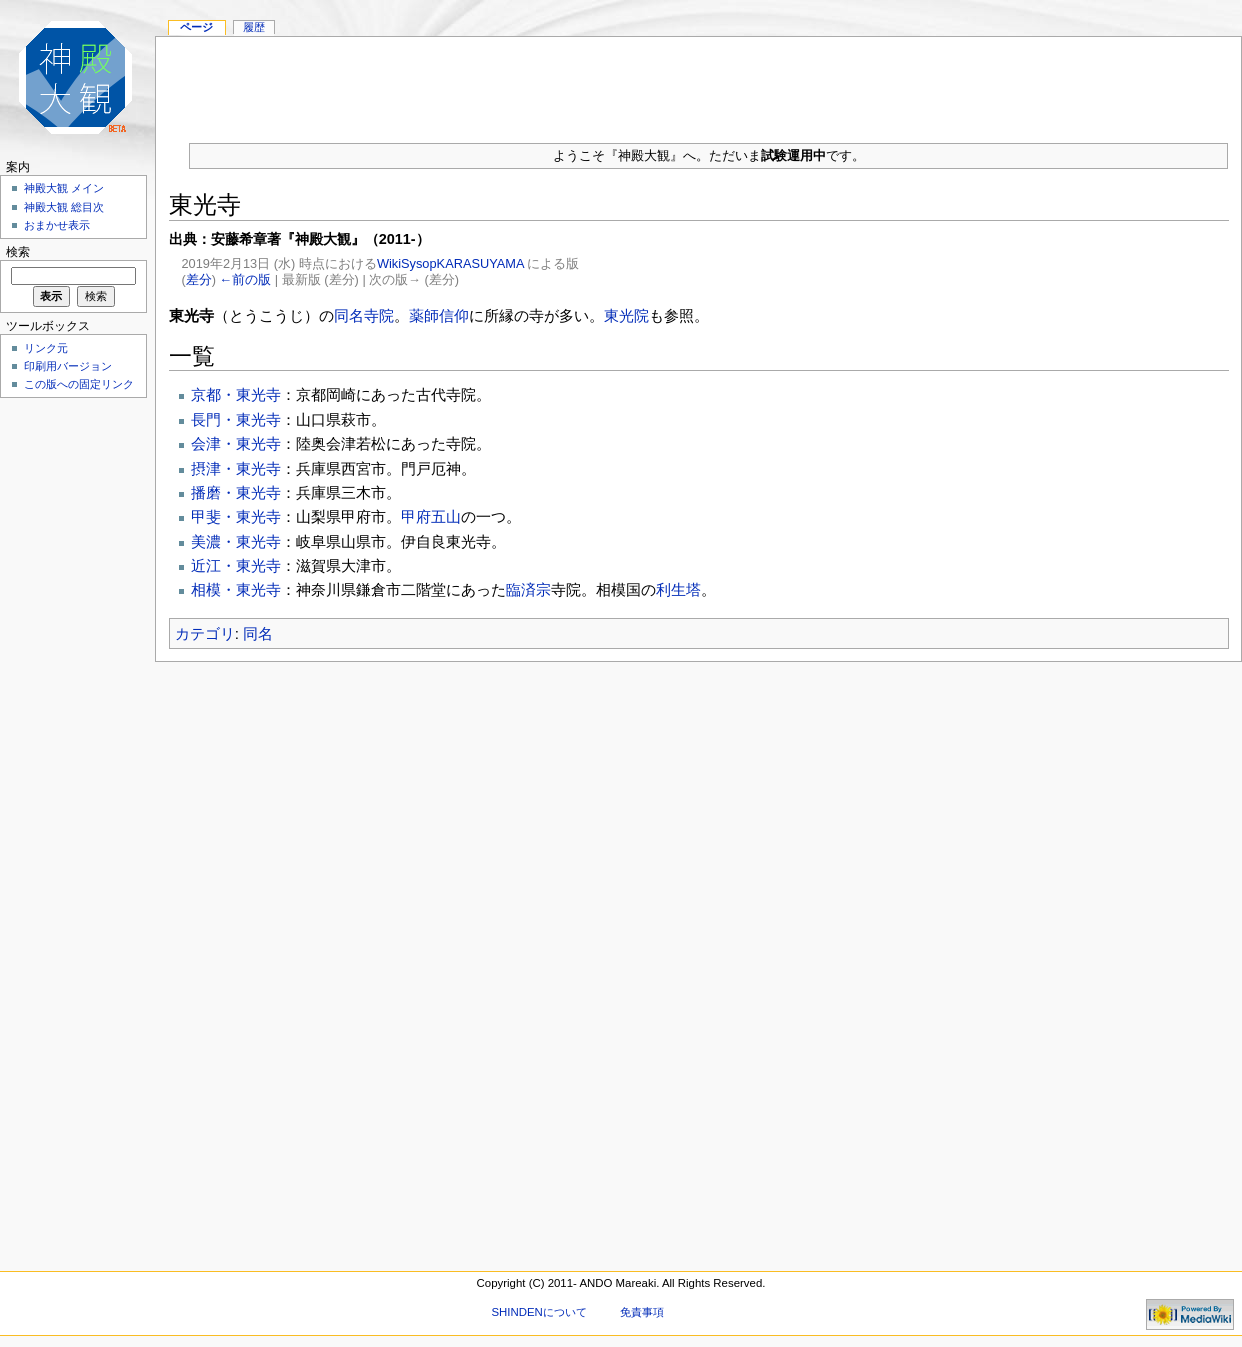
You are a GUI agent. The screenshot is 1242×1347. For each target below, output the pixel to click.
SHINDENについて (538, 1312)
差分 (199, 279)
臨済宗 (528, 589)
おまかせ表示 (57, 225)
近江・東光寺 (236, 565)
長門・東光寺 (236, 419)
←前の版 (246, 279)
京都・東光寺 (236, 394)
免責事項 (642, 1312)
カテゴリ (205, 633)
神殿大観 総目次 (64, 207)
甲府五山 (431, 516)
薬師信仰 (439, 315)
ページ (196, 27)
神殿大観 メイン (64, 188)
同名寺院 (364, 315)
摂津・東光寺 (236, 468)
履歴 (254, 27)
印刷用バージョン (68, 366)
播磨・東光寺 (236, 492)
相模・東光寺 (236, 589)
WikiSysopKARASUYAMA (450, 263)
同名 (258, 633)
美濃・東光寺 (236, 541)
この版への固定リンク (79, 384)
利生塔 (678, 589)
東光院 (626, 315)
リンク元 (46, 348)
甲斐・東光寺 (236, 516)
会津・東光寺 (236, 443)
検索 (18, 252)
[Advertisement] (70, 704)
